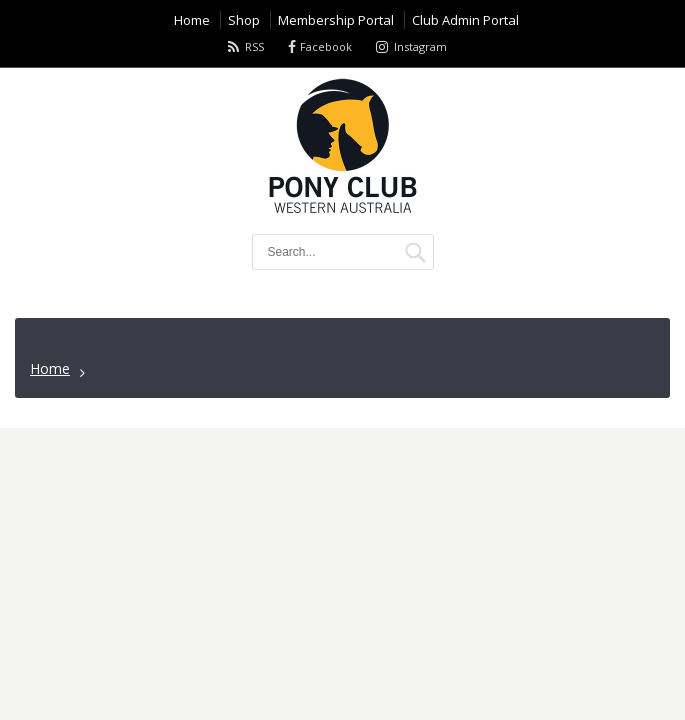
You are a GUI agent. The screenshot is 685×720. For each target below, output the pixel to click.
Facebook (326, 46)
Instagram (420, 46)
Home (50, 368)
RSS (254, 46)
